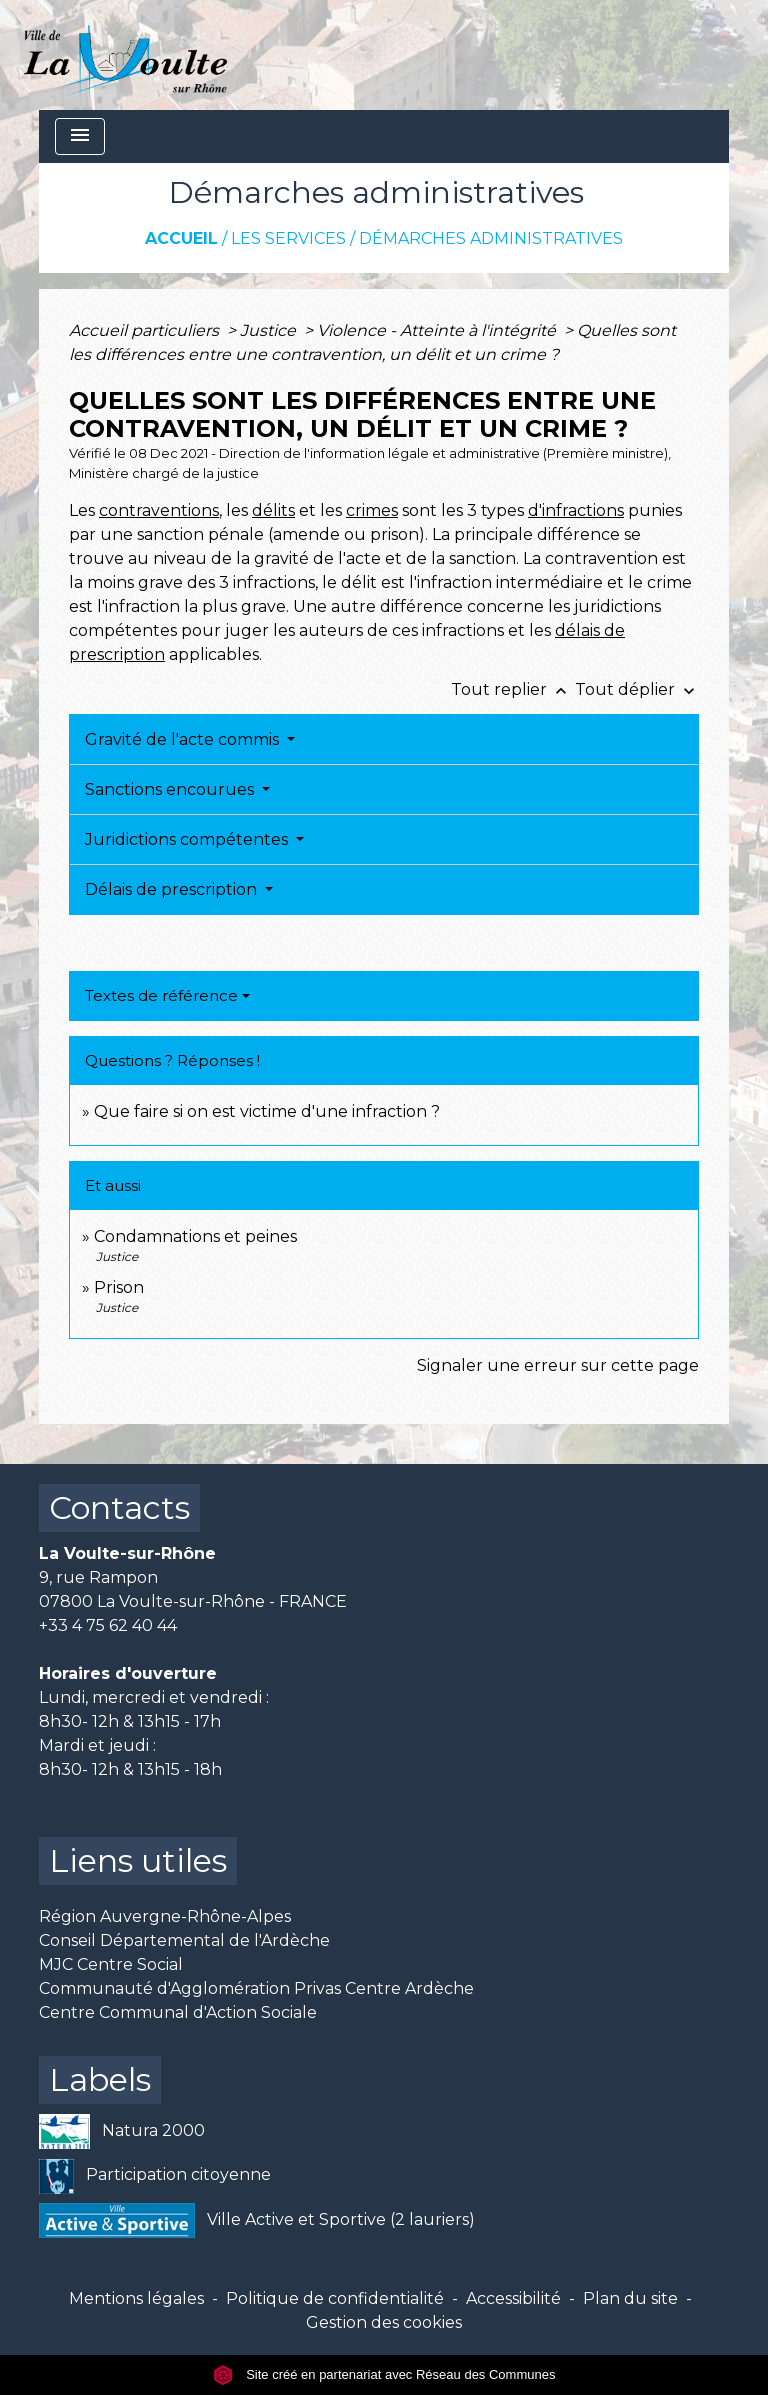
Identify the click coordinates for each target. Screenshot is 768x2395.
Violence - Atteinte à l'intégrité (438, 330)
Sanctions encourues (171, 789)
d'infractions (576, 510)
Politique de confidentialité (335, 2298)
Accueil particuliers (146, 330)
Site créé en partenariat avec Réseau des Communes (384, 2374)
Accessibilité (513, 2298)
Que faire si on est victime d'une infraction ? (267, 1111)
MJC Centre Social (111, 1964)
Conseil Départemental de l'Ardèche (184, 1940)
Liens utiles (138, 1860)
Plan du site (630, 2298)
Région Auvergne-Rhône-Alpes (165, 1916)
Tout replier (513, 689)
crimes (372, 510)
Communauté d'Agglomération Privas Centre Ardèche (256, 1988)
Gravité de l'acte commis (184, 739)
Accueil (181, 238)
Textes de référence (161, 995)
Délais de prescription (173, 889)
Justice (270, 330)
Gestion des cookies (384, 2322)
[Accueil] (125, 55)
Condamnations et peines (195, 1236)
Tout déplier (637, 689)
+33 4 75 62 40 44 (108, 1625)
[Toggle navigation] (80, 136)
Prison (119, 1287)
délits (273, 510)
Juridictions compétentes (188, 839)
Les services (288, 238)
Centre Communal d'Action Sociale (178, 2012)
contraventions (159, 510)
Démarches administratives (491, 238)
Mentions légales (136, 2298)
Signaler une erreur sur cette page (558, 1365)
